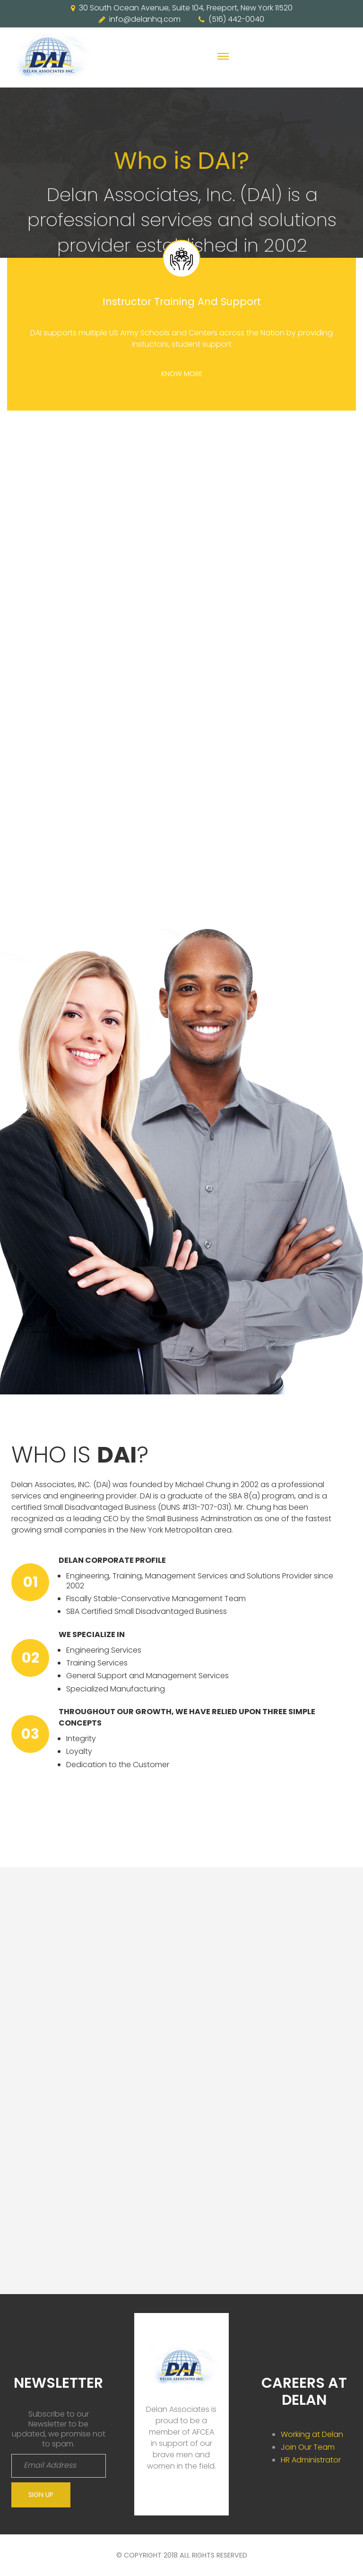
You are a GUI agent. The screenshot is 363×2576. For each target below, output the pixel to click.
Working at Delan (312, 2434)
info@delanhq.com (145, 19)
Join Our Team (308, 2447)
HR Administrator (311, 2459)
